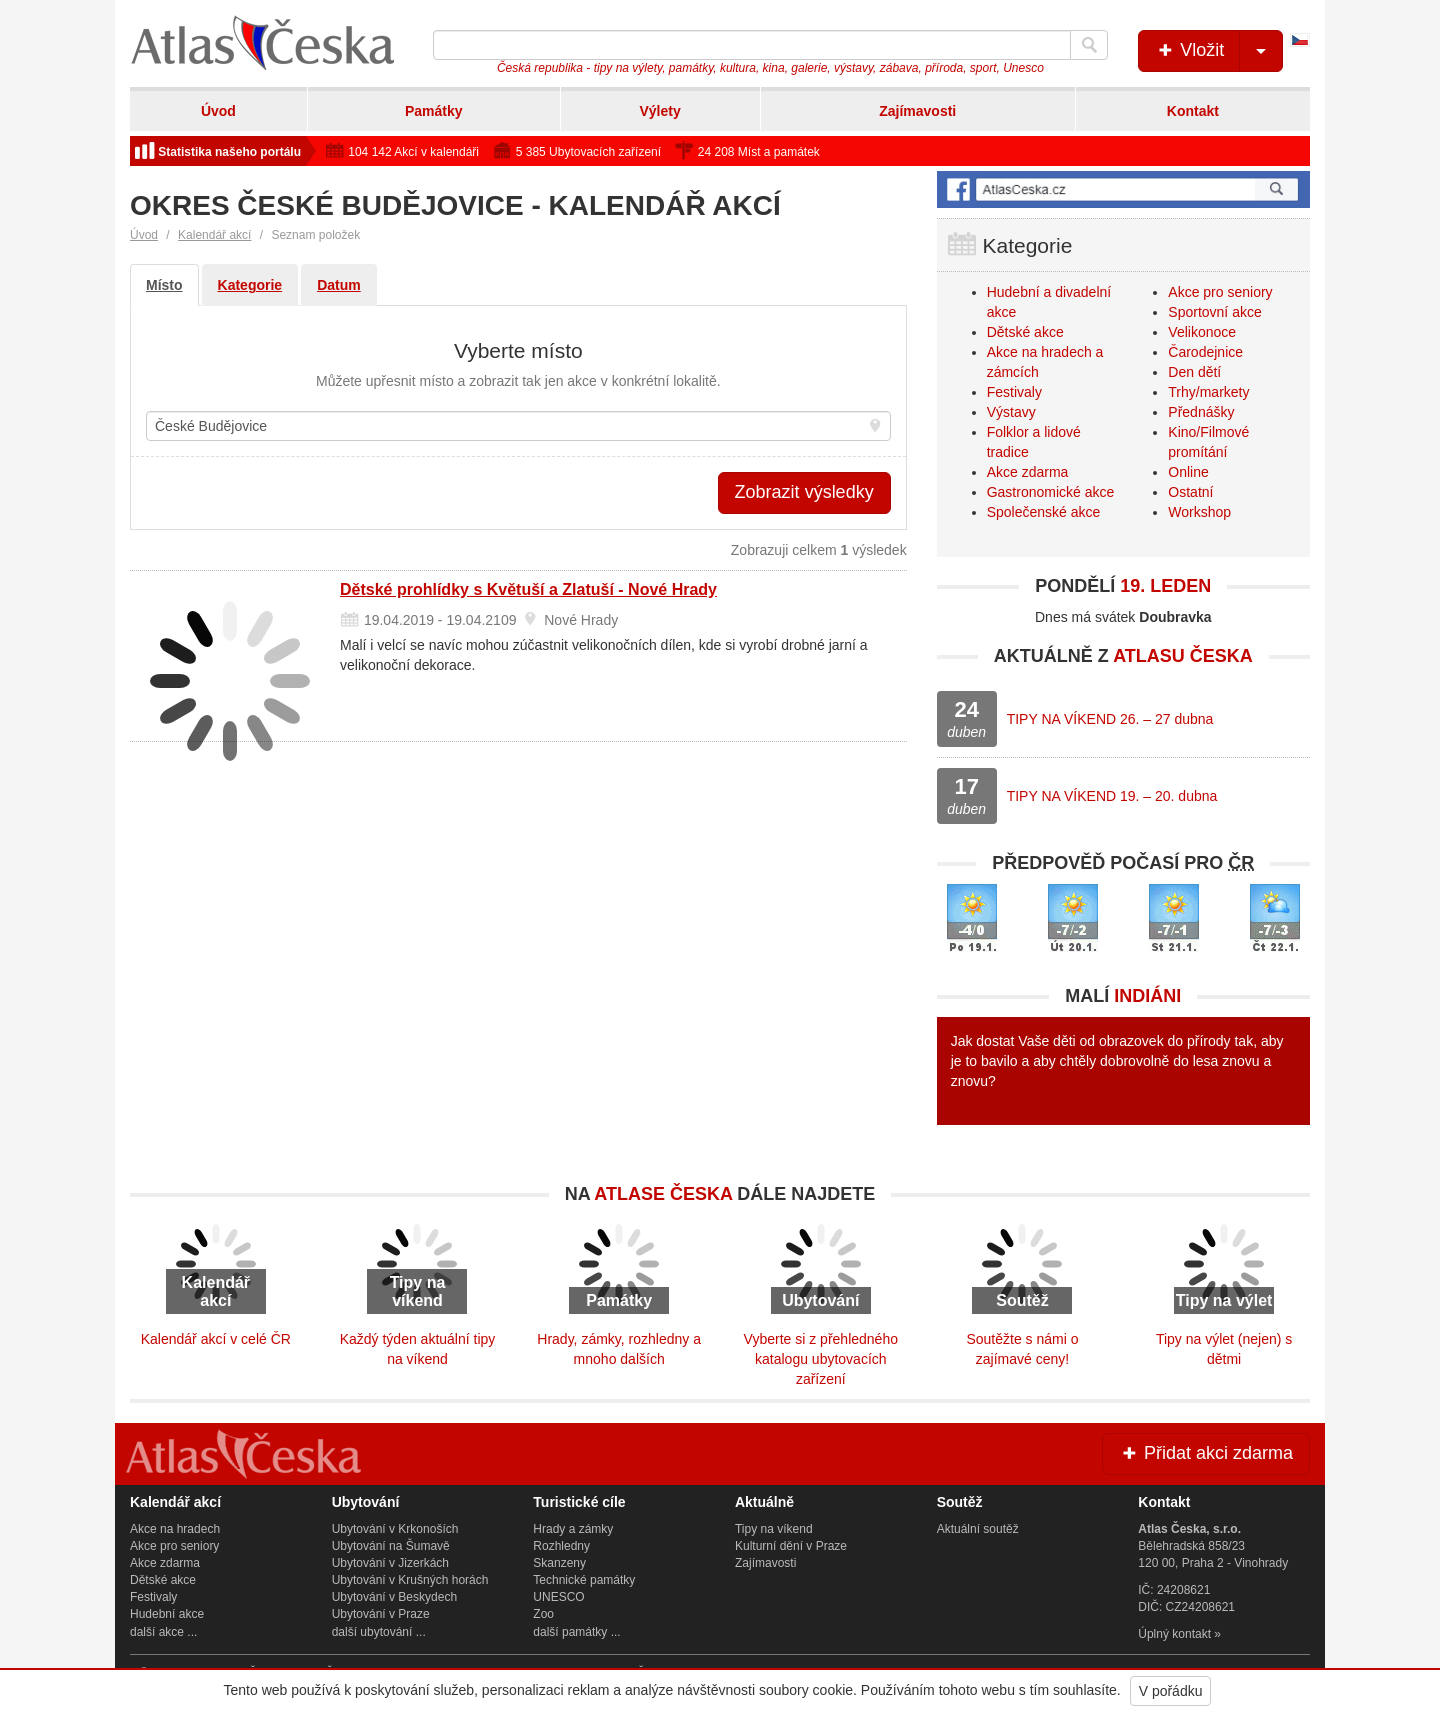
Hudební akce (167, 1614)
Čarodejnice (1205, 352)
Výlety (659, 111)
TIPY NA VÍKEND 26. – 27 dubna (1110, 719)
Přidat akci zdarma (1206, 1453)
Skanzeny (559, 1563)
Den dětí (1194, 372)
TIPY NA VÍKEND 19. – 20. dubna (1112, 796)
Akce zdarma (1028, 472)
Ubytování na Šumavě (391, 1546)
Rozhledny (561, 1546)
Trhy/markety (1208, 392)
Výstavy (1011, 412)
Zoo (543, 1614)
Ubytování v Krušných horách (410, 1580)
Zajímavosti (917, 111)
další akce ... (163, 1632)
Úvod (218, 111)
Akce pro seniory (1220, 292)
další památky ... (576, 1632)
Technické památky (584, 1580)
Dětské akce (1025, 332)
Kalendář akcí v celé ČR (216, 1339)
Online (1188, 472)
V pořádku (1171, 1691)
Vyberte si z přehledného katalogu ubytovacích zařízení (821, 1359)
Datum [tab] (339, 285)
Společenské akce (1044, 512)
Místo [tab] (164, 285)
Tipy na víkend (774, 1529)
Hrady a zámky (573, 1529)
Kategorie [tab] (250, 285)
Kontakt (1193, 111)
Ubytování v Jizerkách (390, 1563)
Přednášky (1201, 412)
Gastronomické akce (1051, 492)
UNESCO (558, 1597)
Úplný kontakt (1174, 1634)
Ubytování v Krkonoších (395, 1529)
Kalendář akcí (214, 235)
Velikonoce (1202, 332)
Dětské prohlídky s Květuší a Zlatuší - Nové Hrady (528, 589)
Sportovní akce (1214, 312)
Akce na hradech (175, 1529)
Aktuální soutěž (978, 1529)
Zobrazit (804, 492)
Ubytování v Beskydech (394, 1597)
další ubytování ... (379, 1632)
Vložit (1218, 51)
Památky (434, 111)
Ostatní (1190, 492)
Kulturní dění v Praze (791, 1546)
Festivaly (1014, 392)
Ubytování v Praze (381, 1614)
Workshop (1199, 512)
